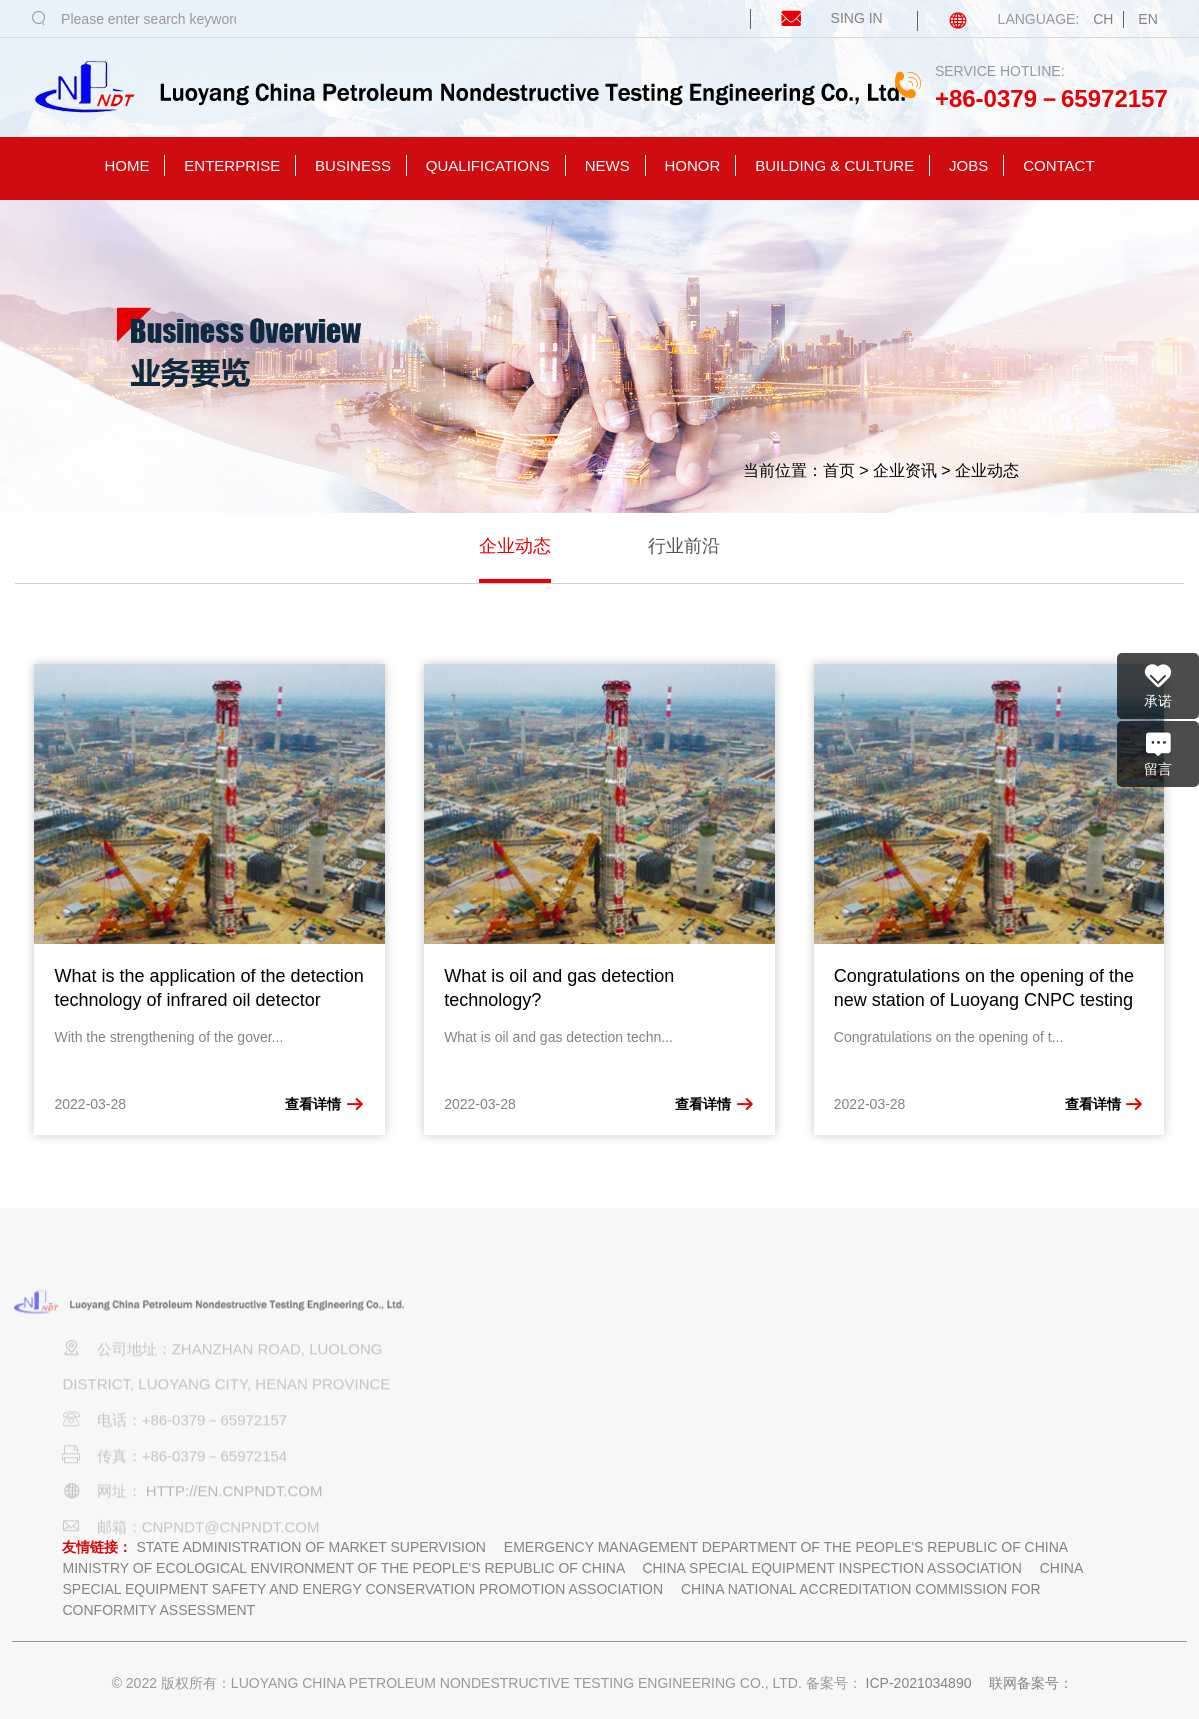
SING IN (818, 18)
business (353, 165)
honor (693, 165)
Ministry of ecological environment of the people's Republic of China (343, 1568)
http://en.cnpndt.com (234, 1510)
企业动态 (987, 470)
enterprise (232, 165)
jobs (968, 165)
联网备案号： (1031, 1683)
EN (1147, 19)
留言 (1158, 753)
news (607, 165)
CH (1103, 19)
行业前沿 (684, 546)
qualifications (488, 165)
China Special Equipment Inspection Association (831, 1568)
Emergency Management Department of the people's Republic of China (786, 1547)
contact (1058, 165)
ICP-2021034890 (919, 1683)
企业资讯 (905, 470)
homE (126, 165)
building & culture (834, 165)
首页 (839, 470)
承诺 (1158, 685)
